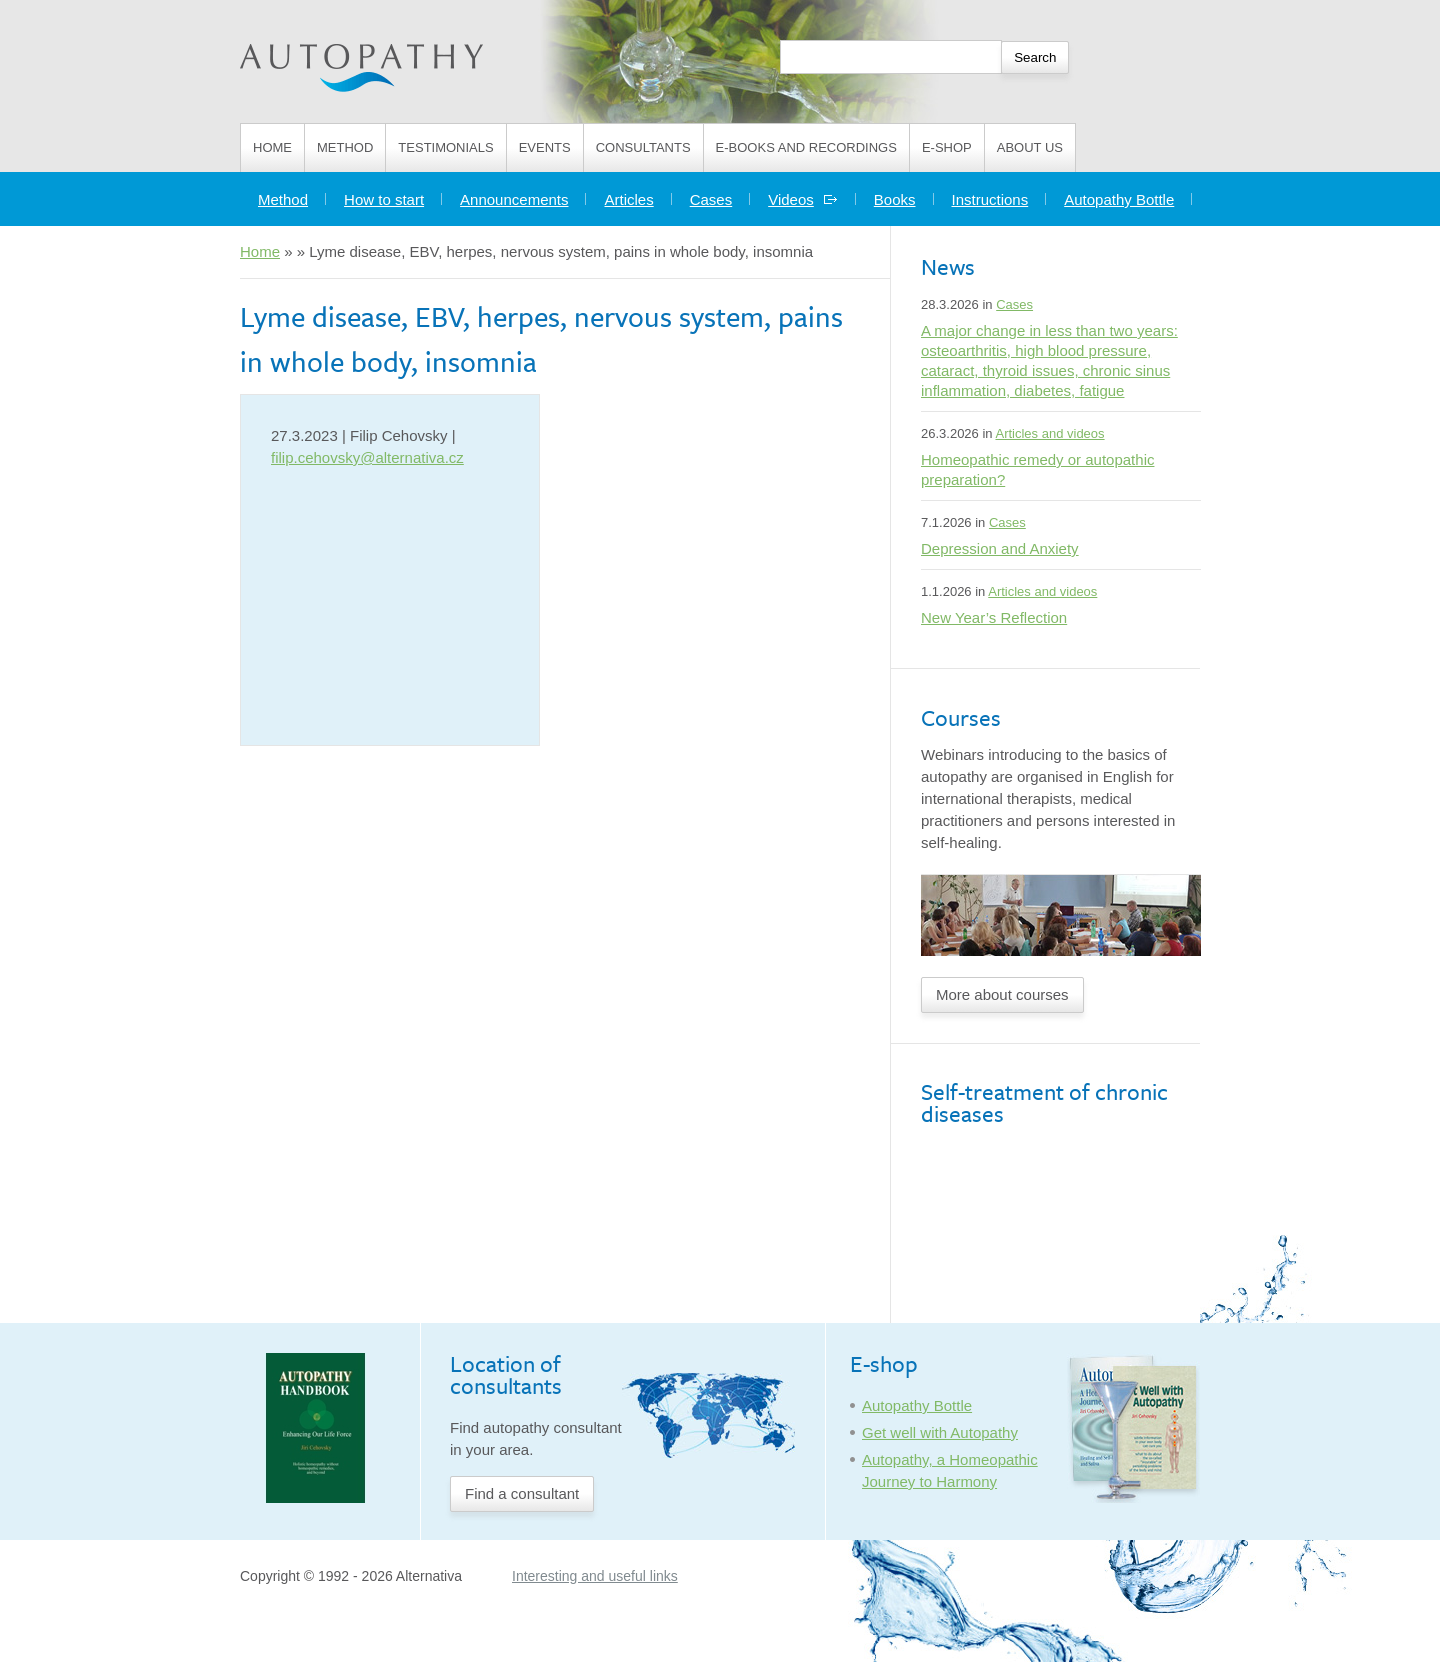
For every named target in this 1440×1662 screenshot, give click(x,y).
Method (345, 147)
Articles (628, 199)
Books (895, 199)
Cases (711, 199)
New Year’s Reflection (994, 617)
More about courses (1002, 994)
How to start (384, 199)
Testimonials (445, 147)
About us (1030, 147)
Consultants (643, 147)
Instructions (990, 199)
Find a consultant (522, 1493)
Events (545, 147)
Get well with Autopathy (940, 1432)
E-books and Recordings (806, 147)
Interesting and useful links (595, 1576)
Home (272, 147)
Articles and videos (1049, 433)
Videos (803, 199)
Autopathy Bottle (1119, 199)
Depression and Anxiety (1000, 548)
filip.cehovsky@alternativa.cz (367, 457)
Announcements (514, 199)
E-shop (947, 147)
